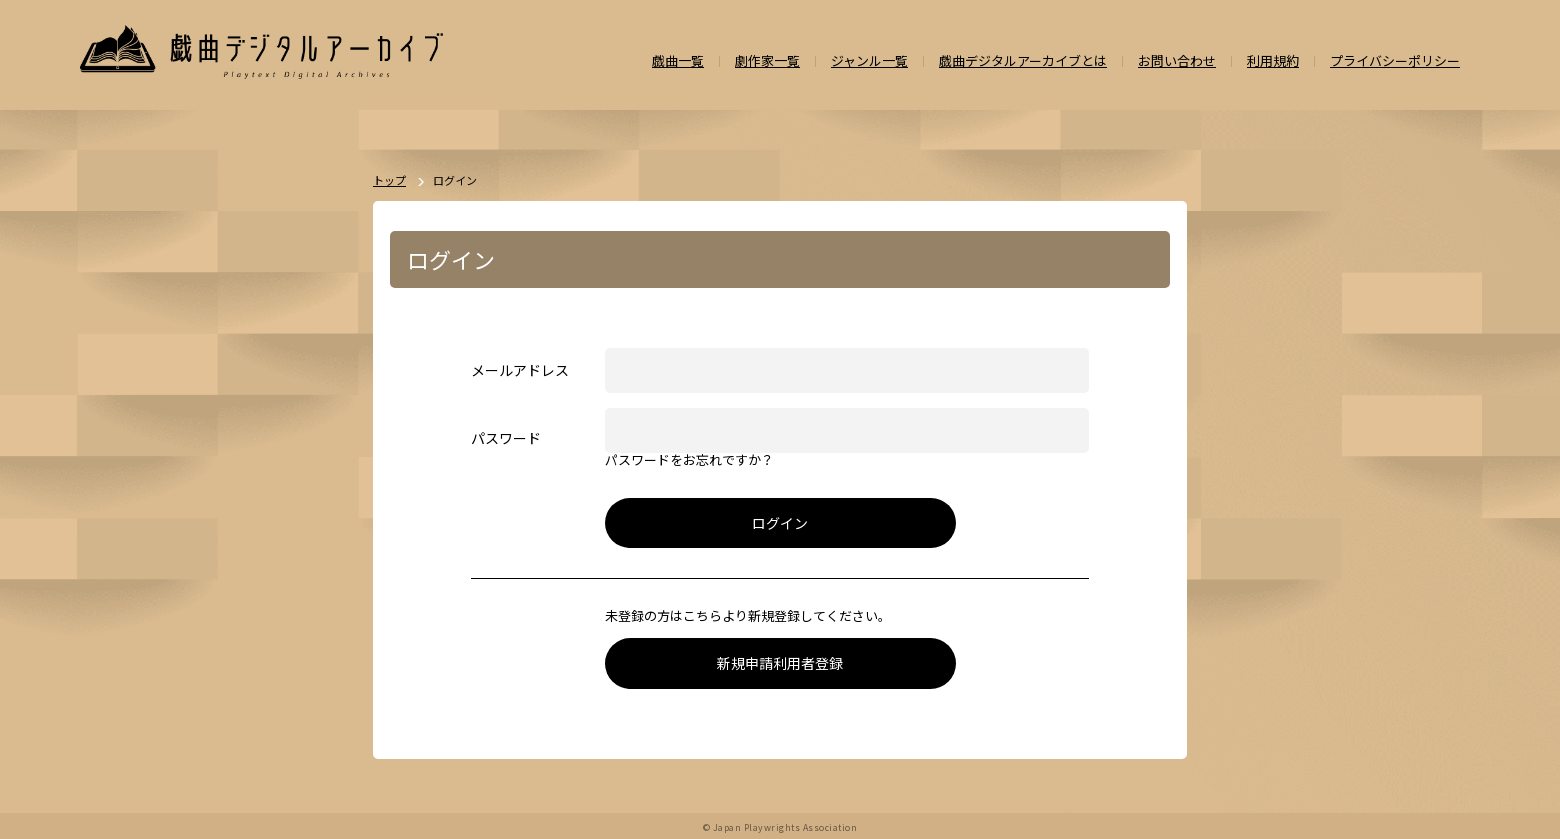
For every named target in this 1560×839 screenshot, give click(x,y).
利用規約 (1273, 61)
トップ (389, 180)
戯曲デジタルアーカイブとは (1023, 61)
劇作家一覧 (767, 61)
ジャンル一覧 (869, 61)
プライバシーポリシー (1395, 61)
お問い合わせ (1177, 61)
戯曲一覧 (678, 61)
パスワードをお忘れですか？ (689, 460)
